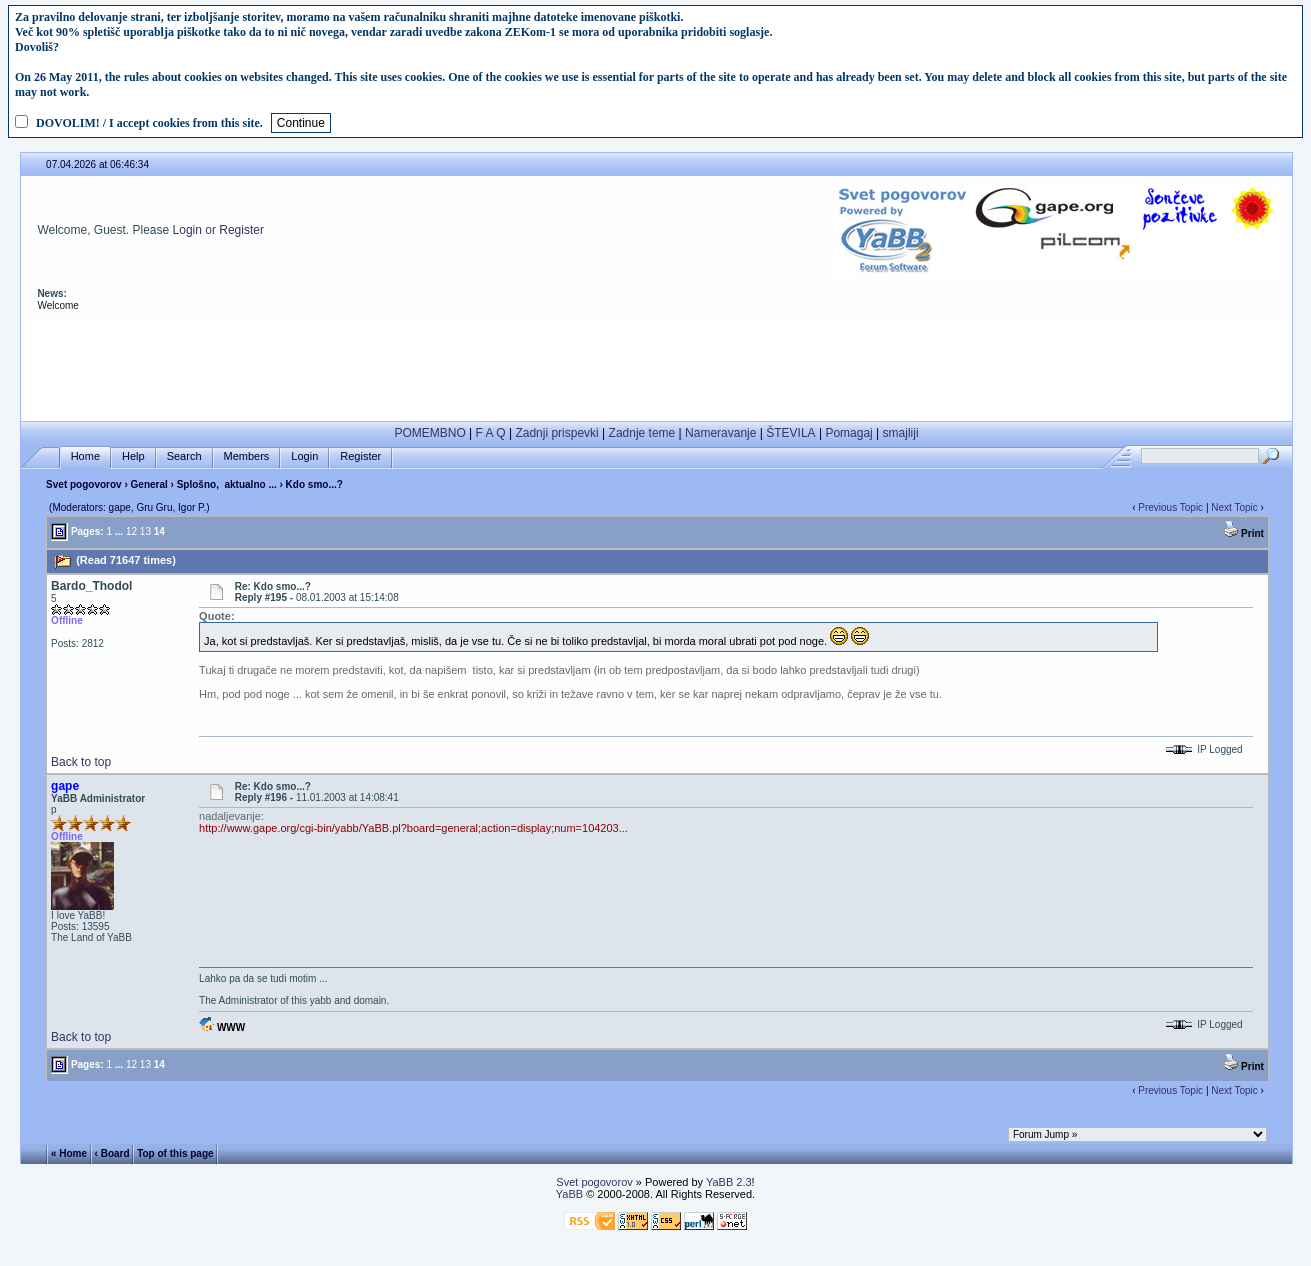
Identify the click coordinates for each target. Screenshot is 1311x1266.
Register (241, 230)
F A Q (491, 433)
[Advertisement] (657, 367)
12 (131, 531)
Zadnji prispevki (556, 433)
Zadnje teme (642, 433)
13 (145, 531)
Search (184, 456)
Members (247, 456)
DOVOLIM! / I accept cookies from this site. (149, 123)
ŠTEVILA (790, 433)
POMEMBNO (429, 433)
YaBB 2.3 (729, 1182)
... (119, 531)
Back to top (81, 762)
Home (85, 456)
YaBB (569, 1194)
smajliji (901, 433)
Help (133, 456)
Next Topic (1234, 507)
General (149, 484)
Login (187, 230)
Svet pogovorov (84, 484)
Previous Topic (1170, 507)
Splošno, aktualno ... (227, 484)
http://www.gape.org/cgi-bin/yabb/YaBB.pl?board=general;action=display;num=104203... (413, 828)
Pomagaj (848, 433)
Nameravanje (720, 433)
